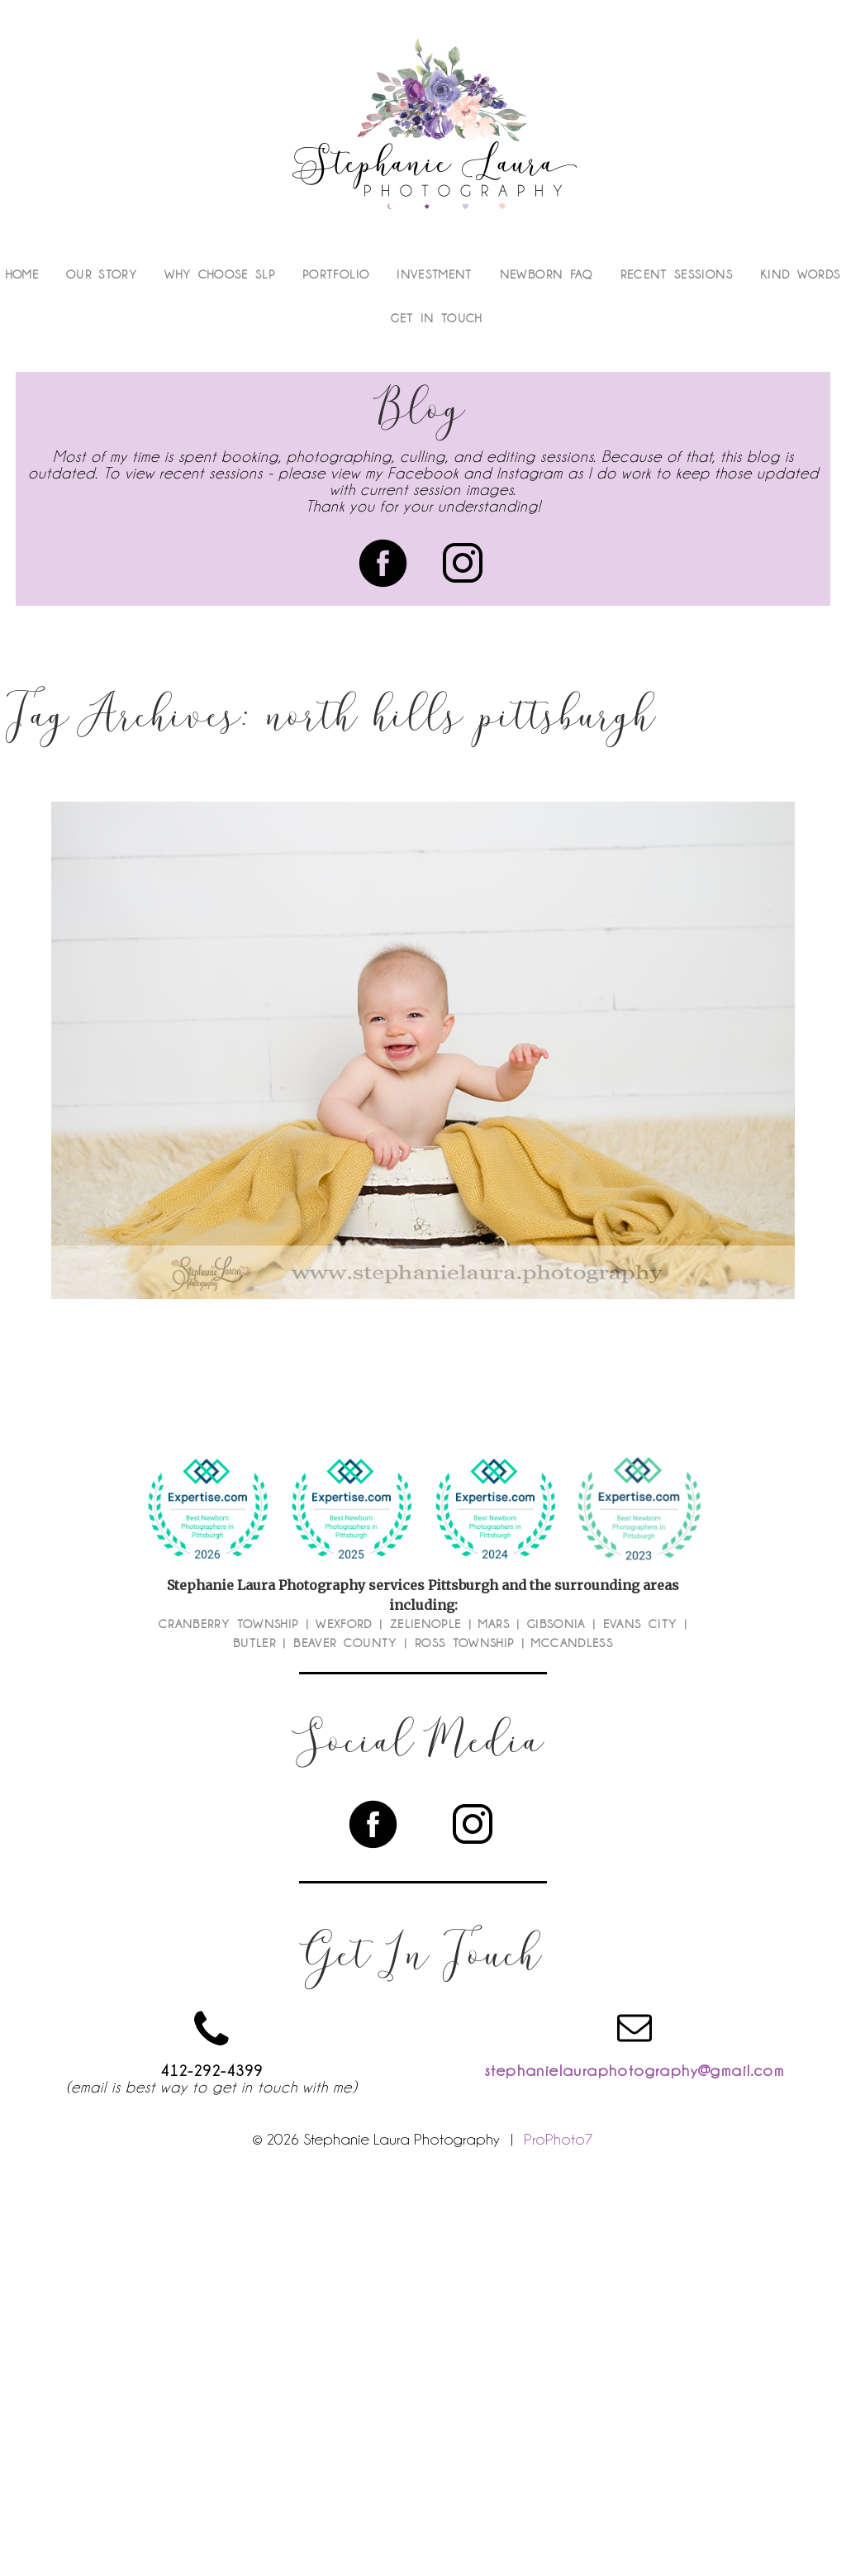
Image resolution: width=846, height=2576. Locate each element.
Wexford (344, 1624)
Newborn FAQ (546, 274)
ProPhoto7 (558, 2139)
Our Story (101, 274)
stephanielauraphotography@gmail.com (634, 2070)
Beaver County (345, 1643)
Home (22, 274)
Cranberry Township (228, 1624)
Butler (254, 1643)
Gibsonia (556, 1624)
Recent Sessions (676, 274)
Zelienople (426, 1624)
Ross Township (465, 1643)
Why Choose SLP (219, 274)
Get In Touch (436, 318)
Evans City (640, 1624)
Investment (435, 274)
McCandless (572, 1643)
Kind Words (800, 274)
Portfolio (335, 274)
